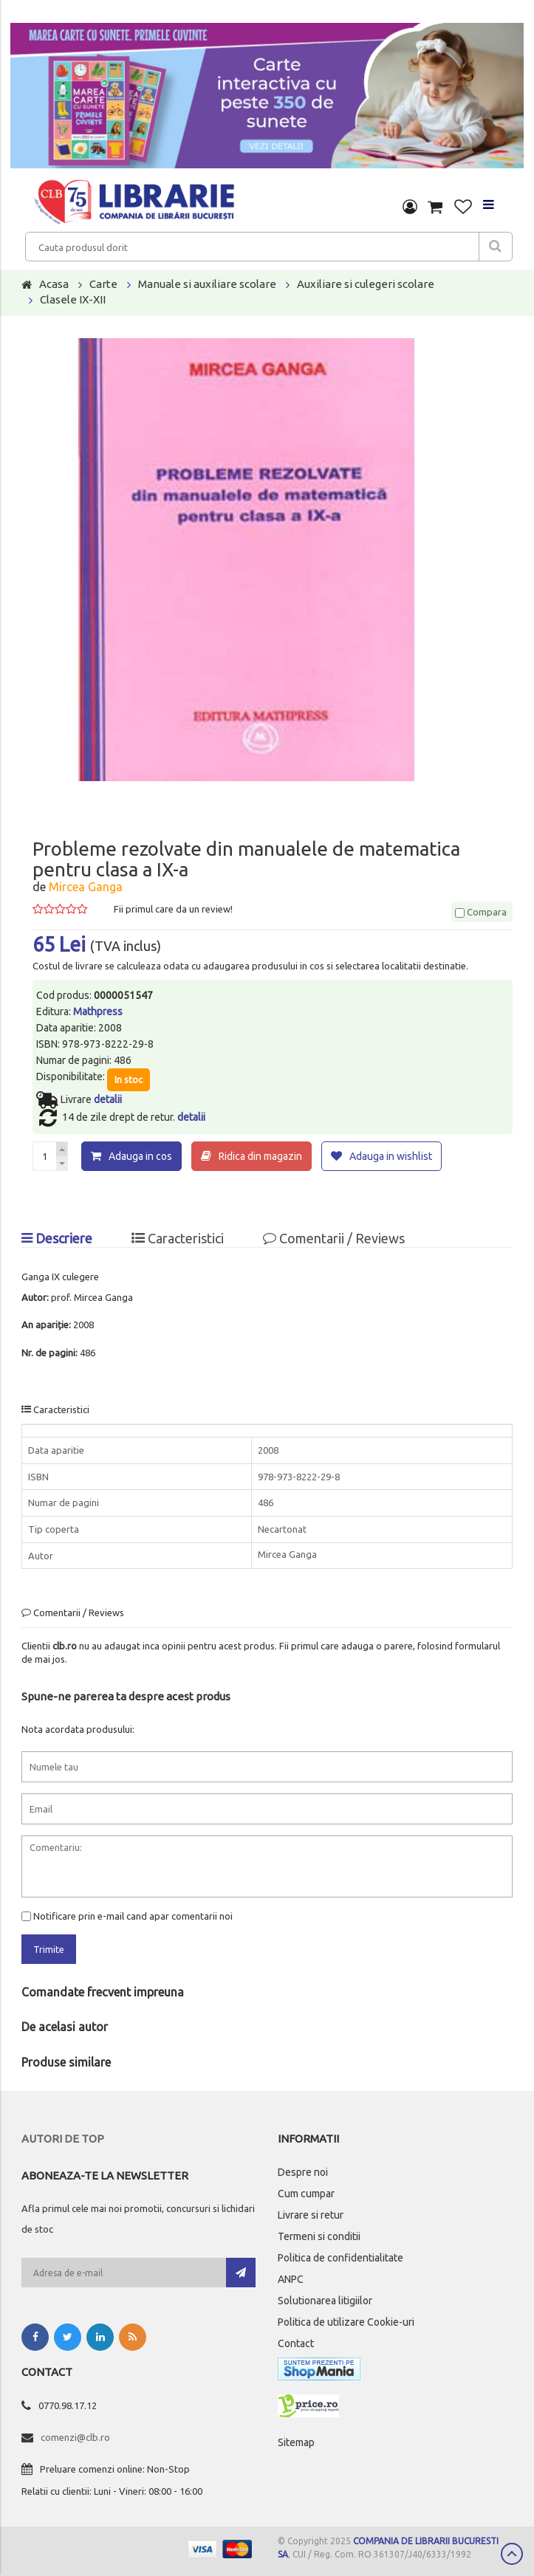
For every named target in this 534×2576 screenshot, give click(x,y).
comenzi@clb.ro (75, 2437)
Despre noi (303, 2172)
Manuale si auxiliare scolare (207, 284)
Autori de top (62, 2138)
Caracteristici (177, 1238)
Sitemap (296, 2442)
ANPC (291, 2279)
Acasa (54, 284)
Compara (481, 912)
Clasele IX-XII (73, 299)
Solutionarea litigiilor (325, 2301)
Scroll (512, 2554)
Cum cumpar (306, 2193)
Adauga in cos (140, 1156)
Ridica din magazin (260, 1156)
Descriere (56, 1238)
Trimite (48, 1949)
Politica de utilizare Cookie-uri (346, 2322)
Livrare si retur (310, 2215)
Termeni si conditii (319, 2236)
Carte (103, 284)
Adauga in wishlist (390, 1156)
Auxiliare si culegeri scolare (365, 284)
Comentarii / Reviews (334, 1238)
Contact (296, 2343)
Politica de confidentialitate (340, 2258)
